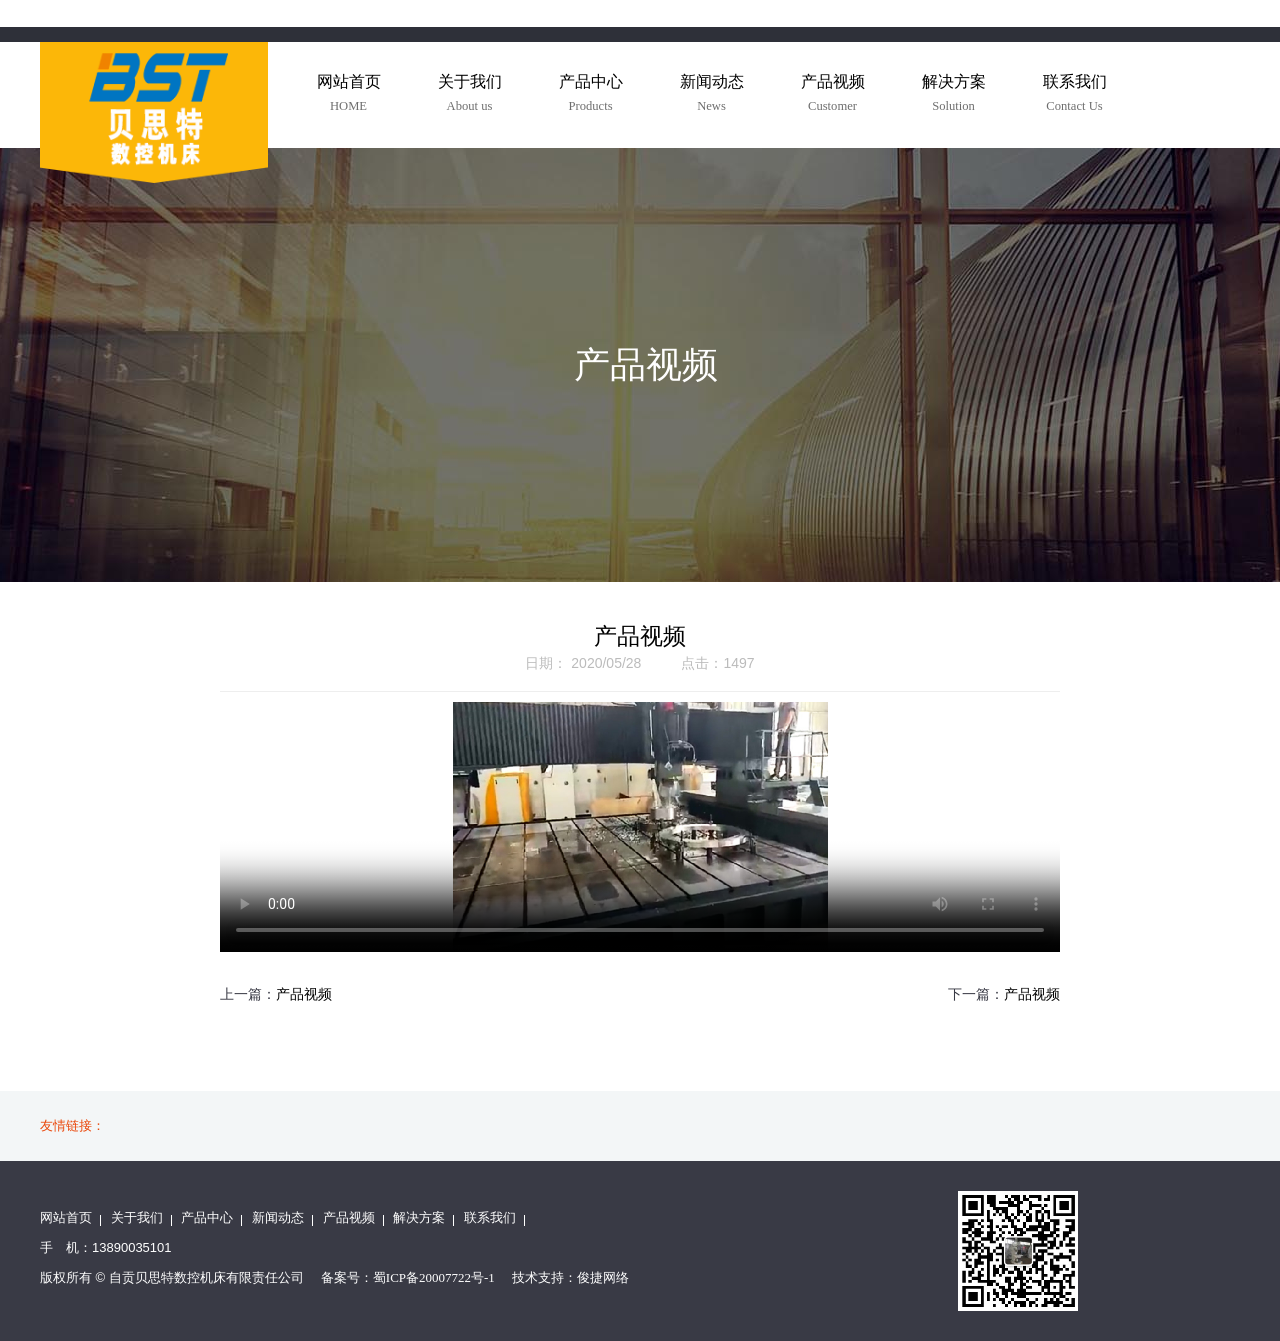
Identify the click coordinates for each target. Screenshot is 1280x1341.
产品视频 (304, 994)
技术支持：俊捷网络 (570, 1277)
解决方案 (419, 1217)
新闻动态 (278, 1217)
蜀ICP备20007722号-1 (434, 1277)
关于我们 (137, 1217)
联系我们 (490, 1217)
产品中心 (207, 1217)
